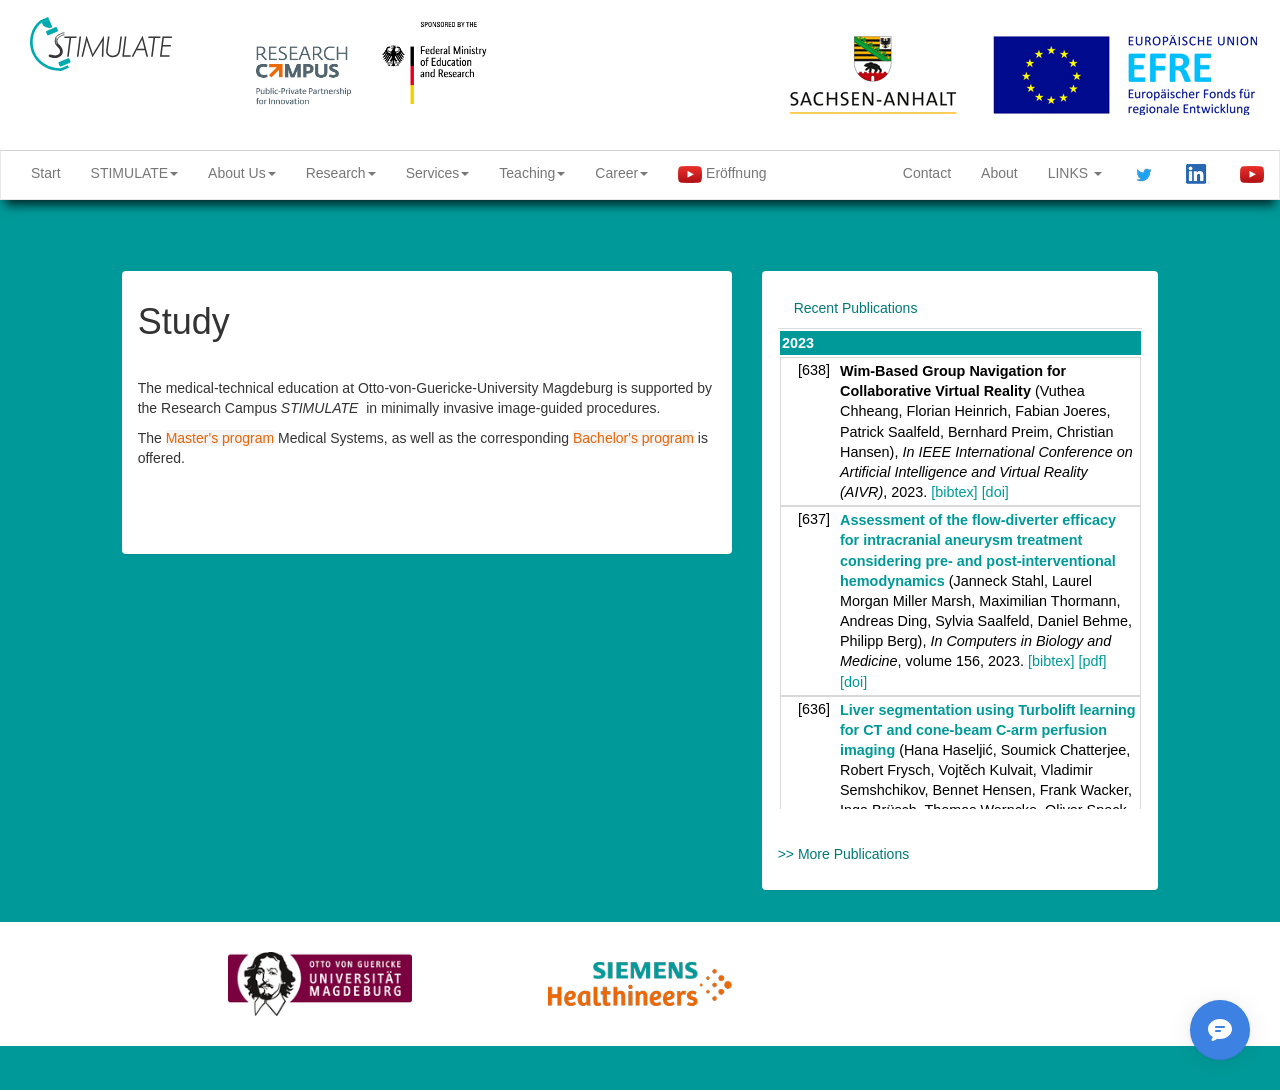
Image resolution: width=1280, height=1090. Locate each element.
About (999, 173)
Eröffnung (722, 174)
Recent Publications (856, 308)
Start (46, 173)
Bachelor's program (633, 438)
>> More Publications (844, 854)
